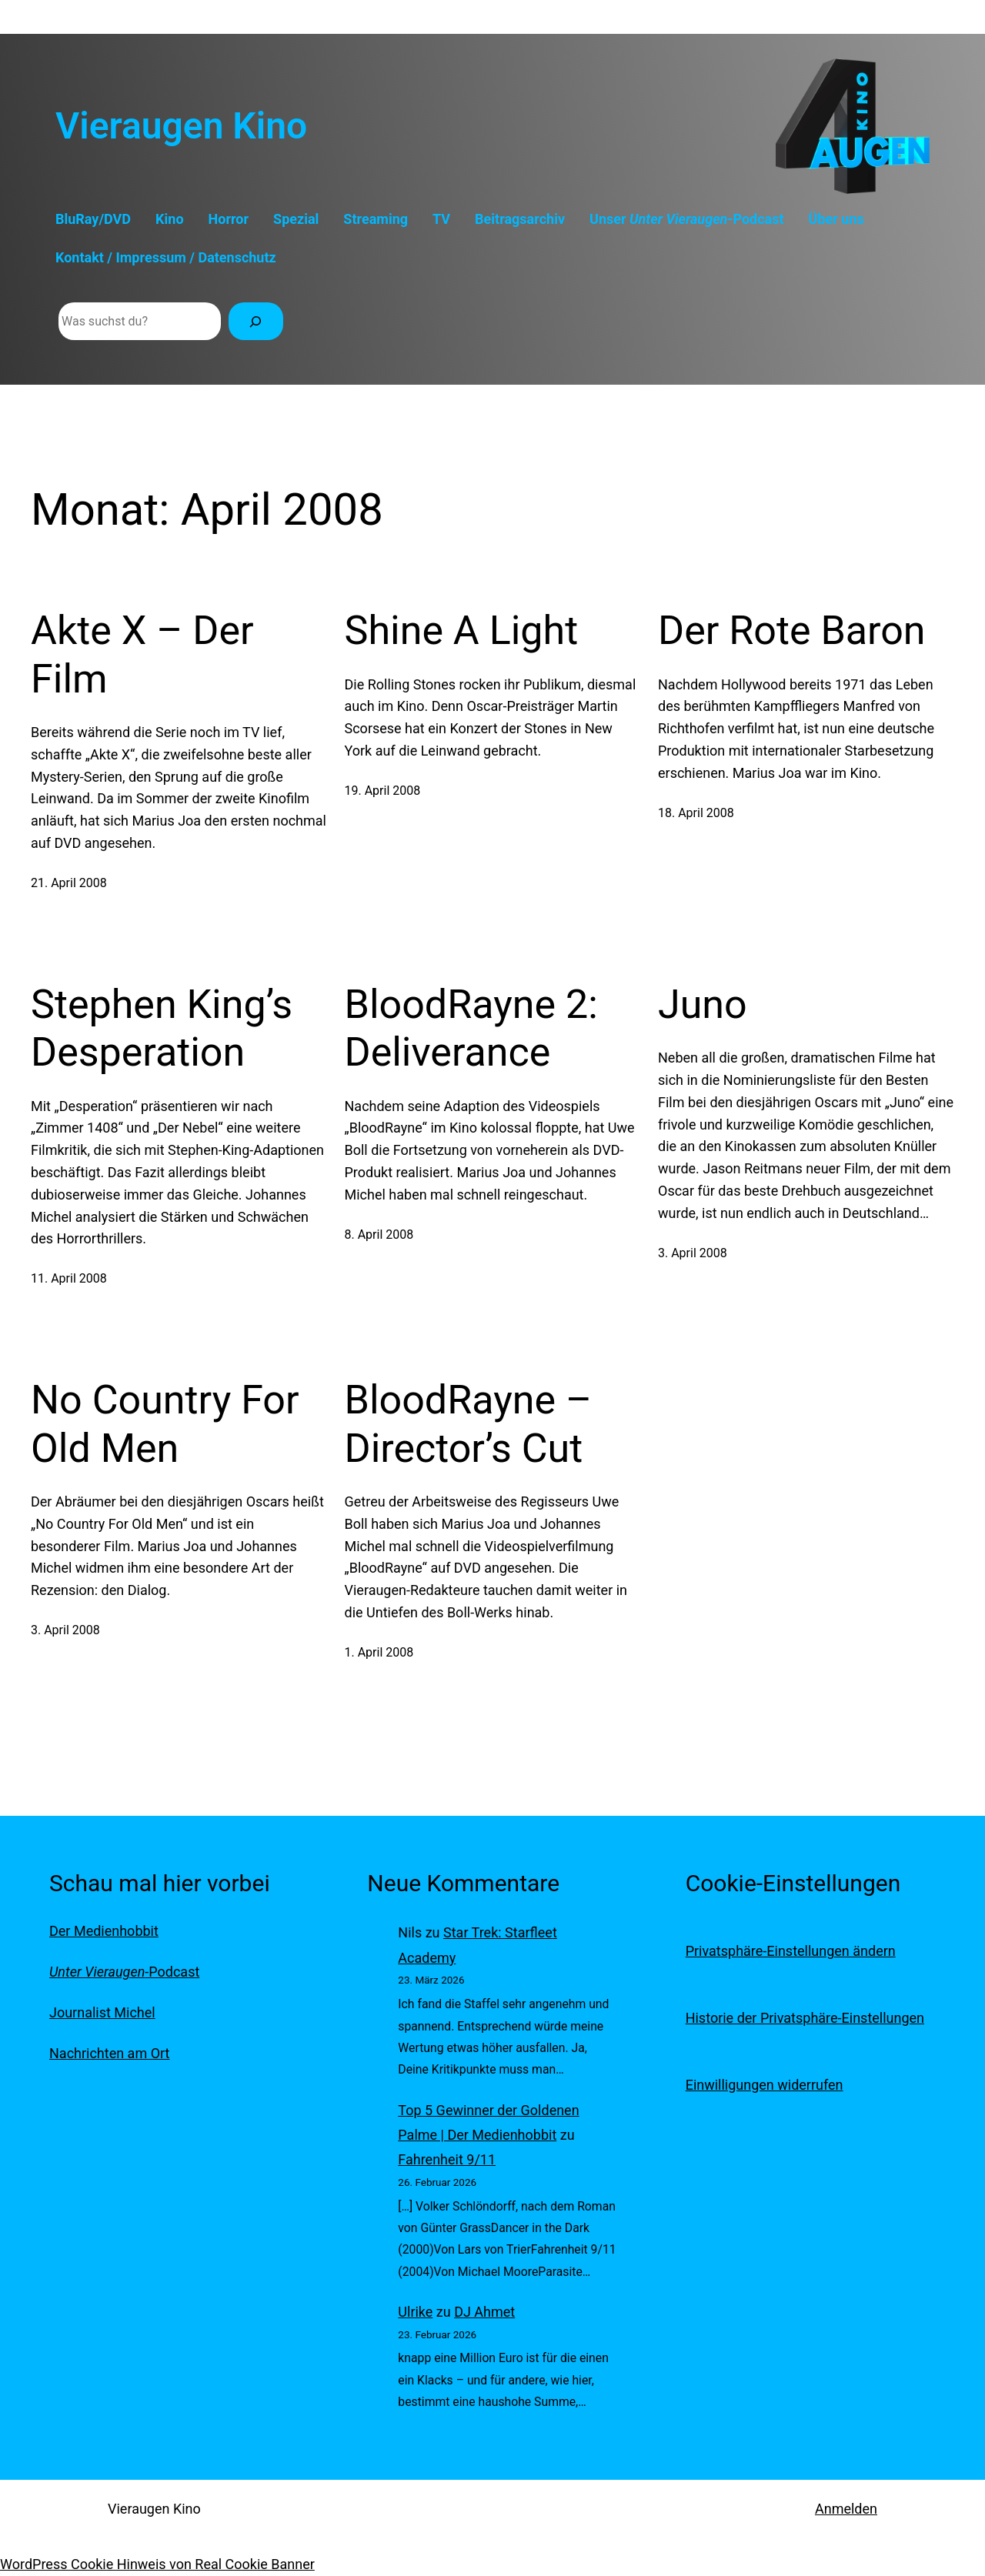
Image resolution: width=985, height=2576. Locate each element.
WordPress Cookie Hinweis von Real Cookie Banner (157, 2564)
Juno (702, 1004)
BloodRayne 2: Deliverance (471, 1028)
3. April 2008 (692, 1253)
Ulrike (415, 2312)
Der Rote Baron (792, 630)
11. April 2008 (69, 1278)
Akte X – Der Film (142, 654)
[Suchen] (256, 321)
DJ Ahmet (484, 2312)
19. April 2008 (383, 790)
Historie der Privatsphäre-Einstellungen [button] (805, 2018)
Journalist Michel (102, 2012)
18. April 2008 (696, 813)
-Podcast (124, 1972)
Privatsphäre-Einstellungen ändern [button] (791, 1951)
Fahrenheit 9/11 (447, 2159)
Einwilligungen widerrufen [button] (764, 2085)
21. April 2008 (69, 883)
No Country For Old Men (165, 1423)
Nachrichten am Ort (109, 2053)
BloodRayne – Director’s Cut (469, 1423)
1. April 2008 (379, 1652)
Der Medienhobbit (104, 1931)
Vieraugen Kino (181, 126)
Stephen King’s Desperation (161, 1028)
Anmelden (846, 2509)
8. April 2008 (379, 1234)
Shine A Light (462, 630)
